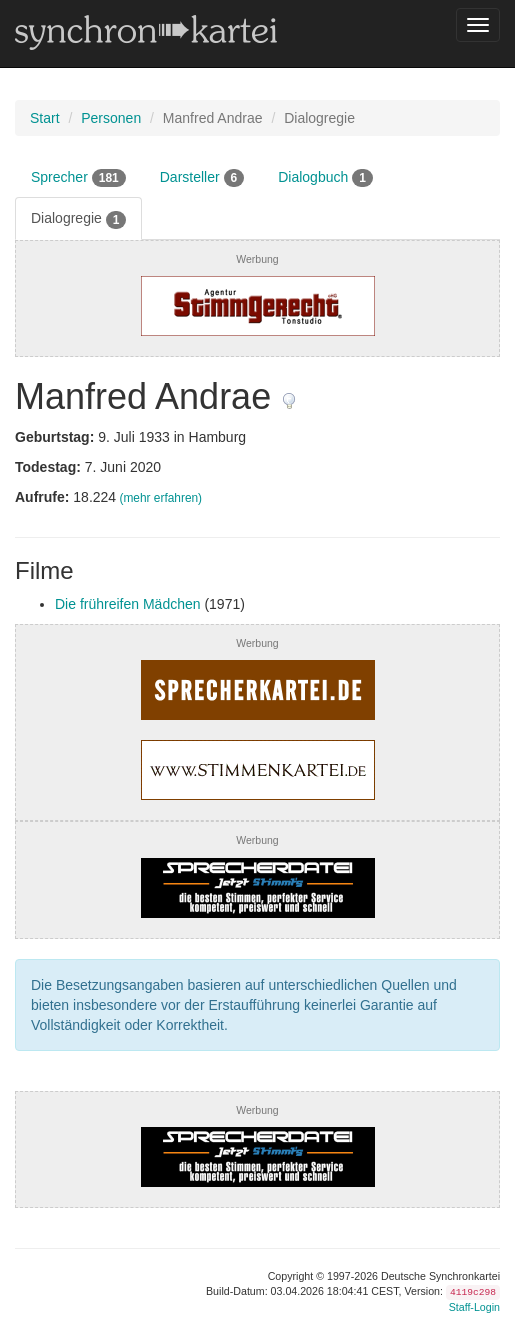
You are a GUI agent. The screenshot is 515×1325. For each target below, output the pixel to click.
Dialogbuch (325, 178)
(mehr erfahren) (160, 498)
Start (45, 118)
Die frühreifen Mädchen (128, 604)
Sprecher (78, 178)
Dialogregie (78, 219)
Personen (111, 118)
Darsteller (202, 178)
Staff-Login (474, 1307)
